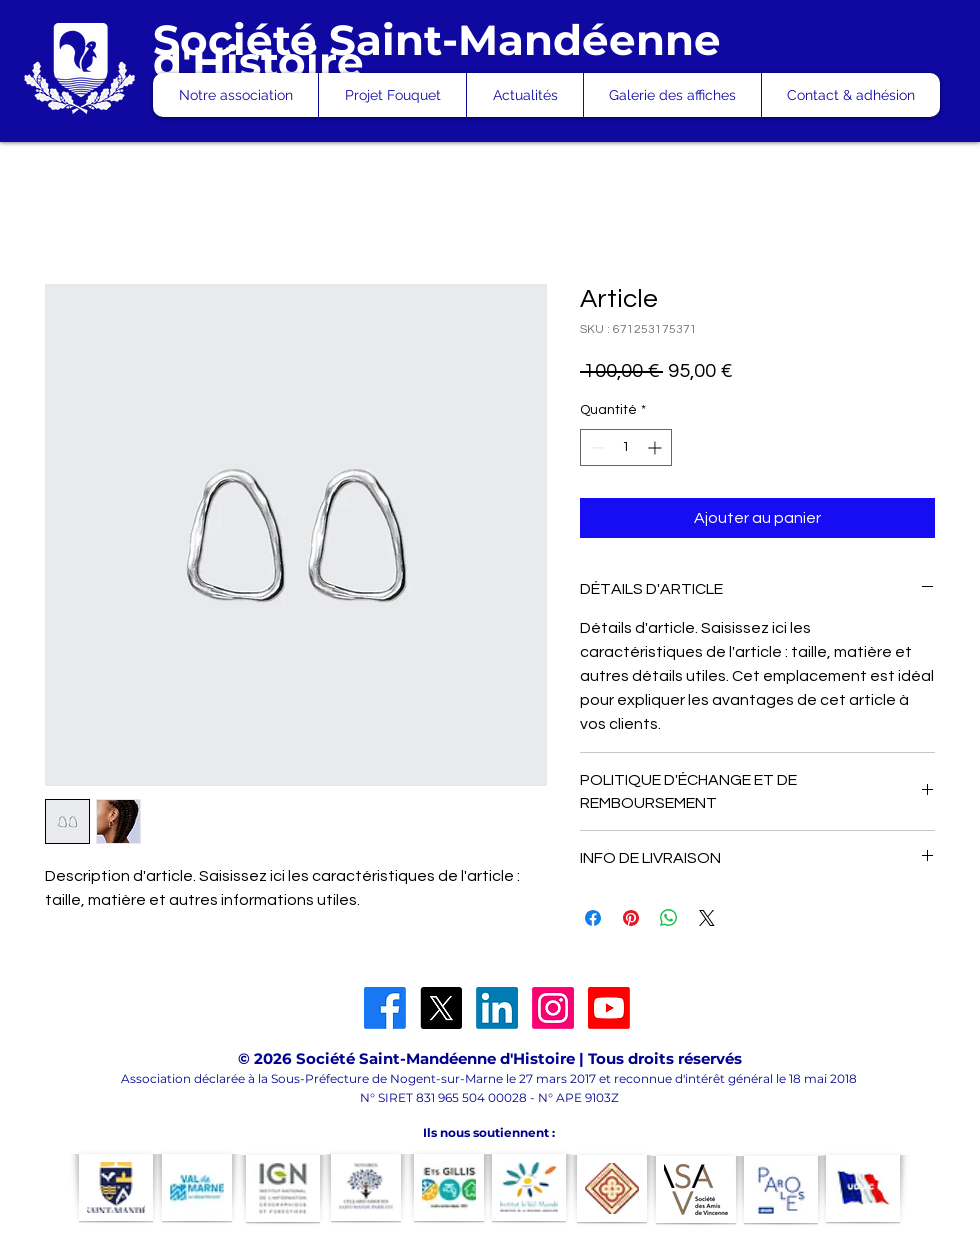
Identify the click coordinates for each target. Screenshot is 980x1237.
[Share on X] (707, 918)
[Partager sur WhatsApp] (669, 918)
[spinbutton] (626, 447)
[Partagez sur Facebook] (593, 918)
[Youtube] (609, 1008)
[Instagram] (553, 1008)
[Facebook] (385, 1008)
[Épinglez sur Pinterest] (631, 918)
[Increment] (656, 447)
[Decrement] (595, 447)
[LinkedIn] (497, 1008)
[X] (441, 1008)
